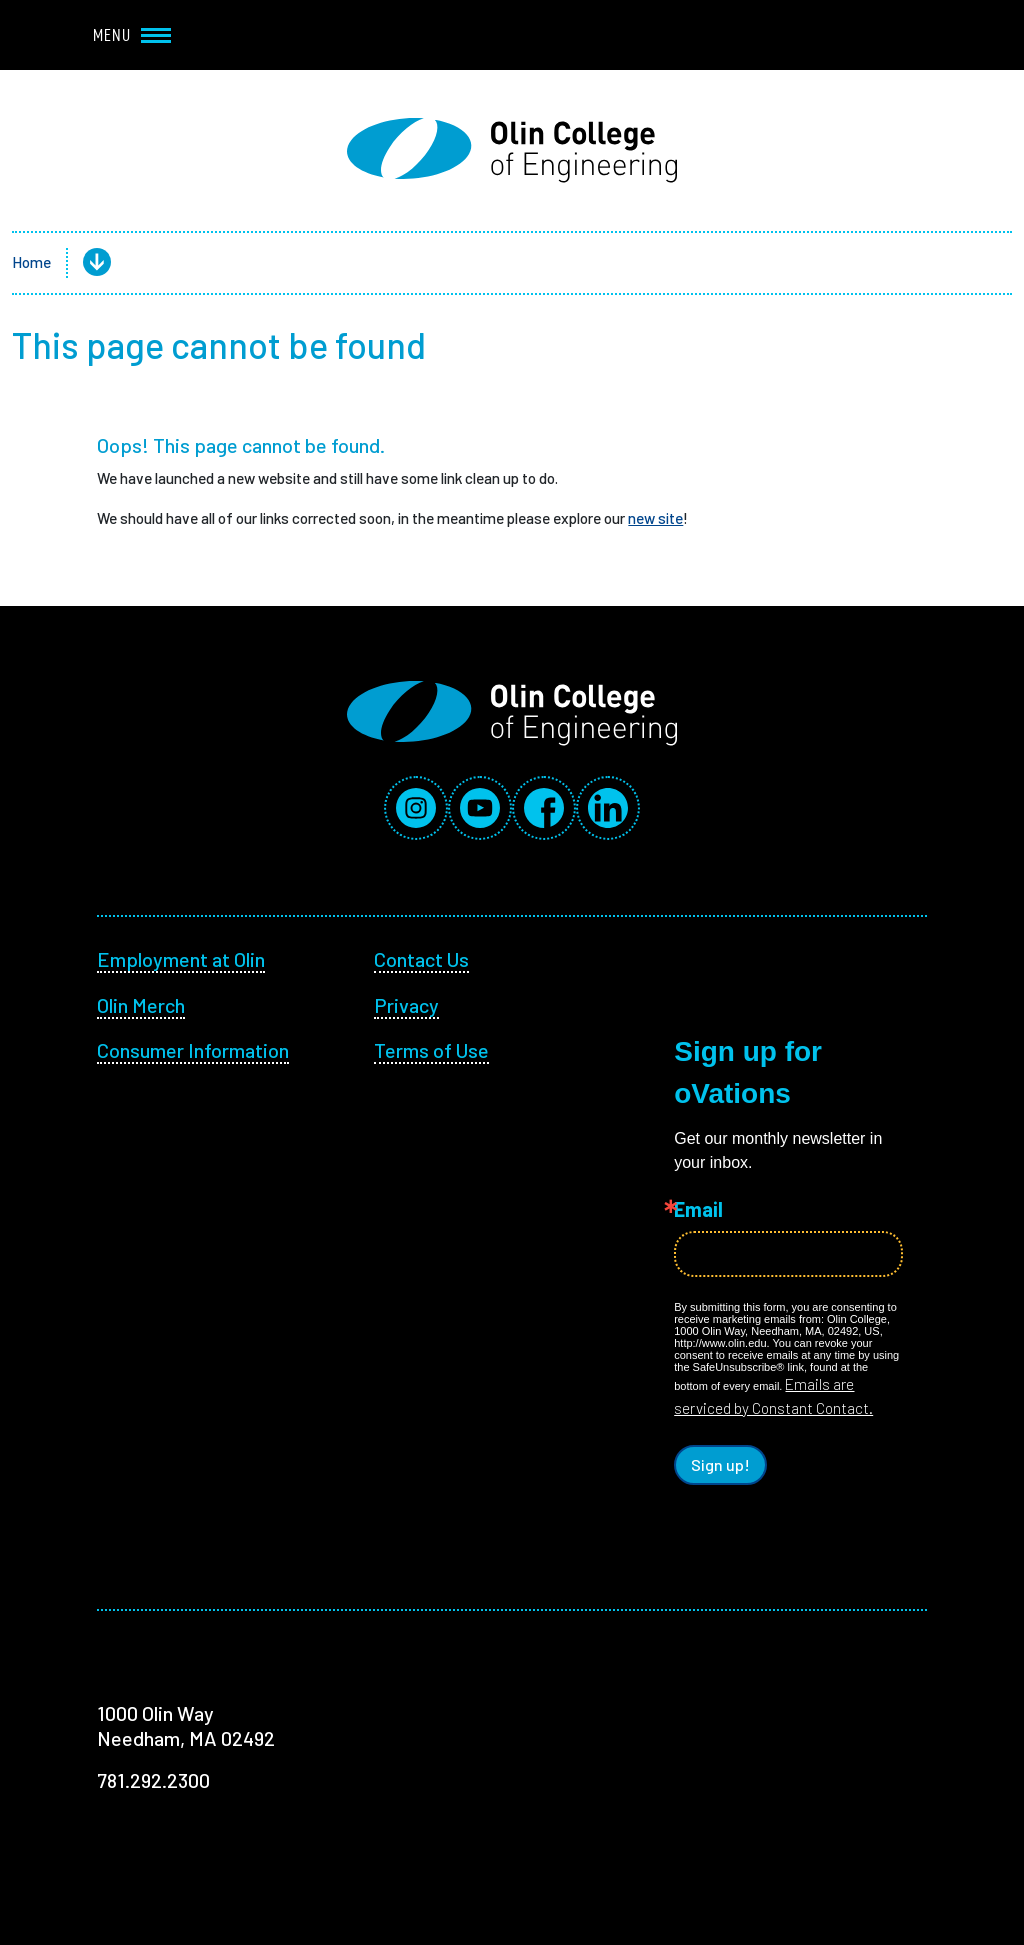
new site (655, 518)
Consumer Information (193, 1050)
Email (698, 1209)
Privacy (406, 1005)
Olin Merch (141, 1005)
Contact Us (421, 959)
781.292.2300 (153, 1780)
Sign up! (720, 1464)
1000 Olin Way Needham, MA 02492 (186, 1726)
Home (31, 262)
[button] (81, 263)
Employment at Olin (181, 959)
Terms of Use (431, 1050)
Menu (132, 35)
